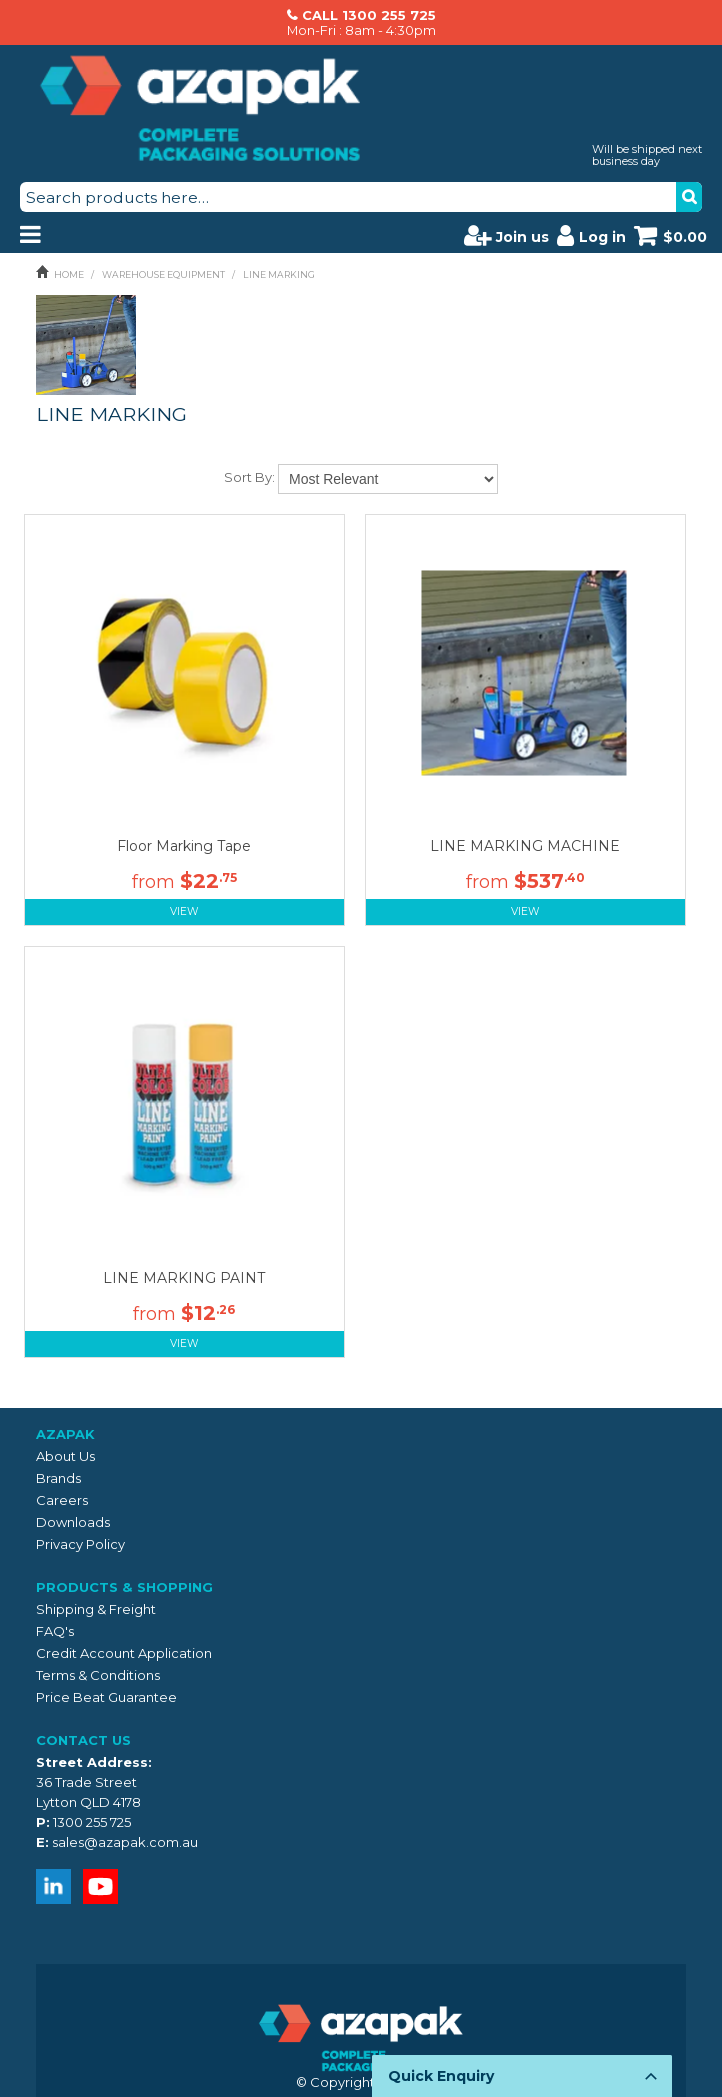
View (184, 911)
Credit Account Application (124, 1653)
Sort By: (249, 477)
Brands (58, 1478)
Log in (591, 235)
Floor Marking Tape (184, 846)
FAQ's (55, 1631)
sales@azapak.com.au (125, 1842)
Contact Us (83, 1740)
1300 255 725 (92, 1822)
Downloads (73, 1522)
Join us (506, 235)
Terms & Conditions (98, 1675)
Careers (62, 1500)
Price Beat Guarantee (106, 1697)
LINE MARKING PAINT (184, 1278)
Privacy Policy (80, 1544)
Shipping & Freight (96, 1609)
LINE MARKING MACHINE (525, 846)
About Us (65, 1456)
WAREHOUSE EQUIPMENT (163, 274)
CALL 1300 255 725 (369, 15)
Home (69, 274)
